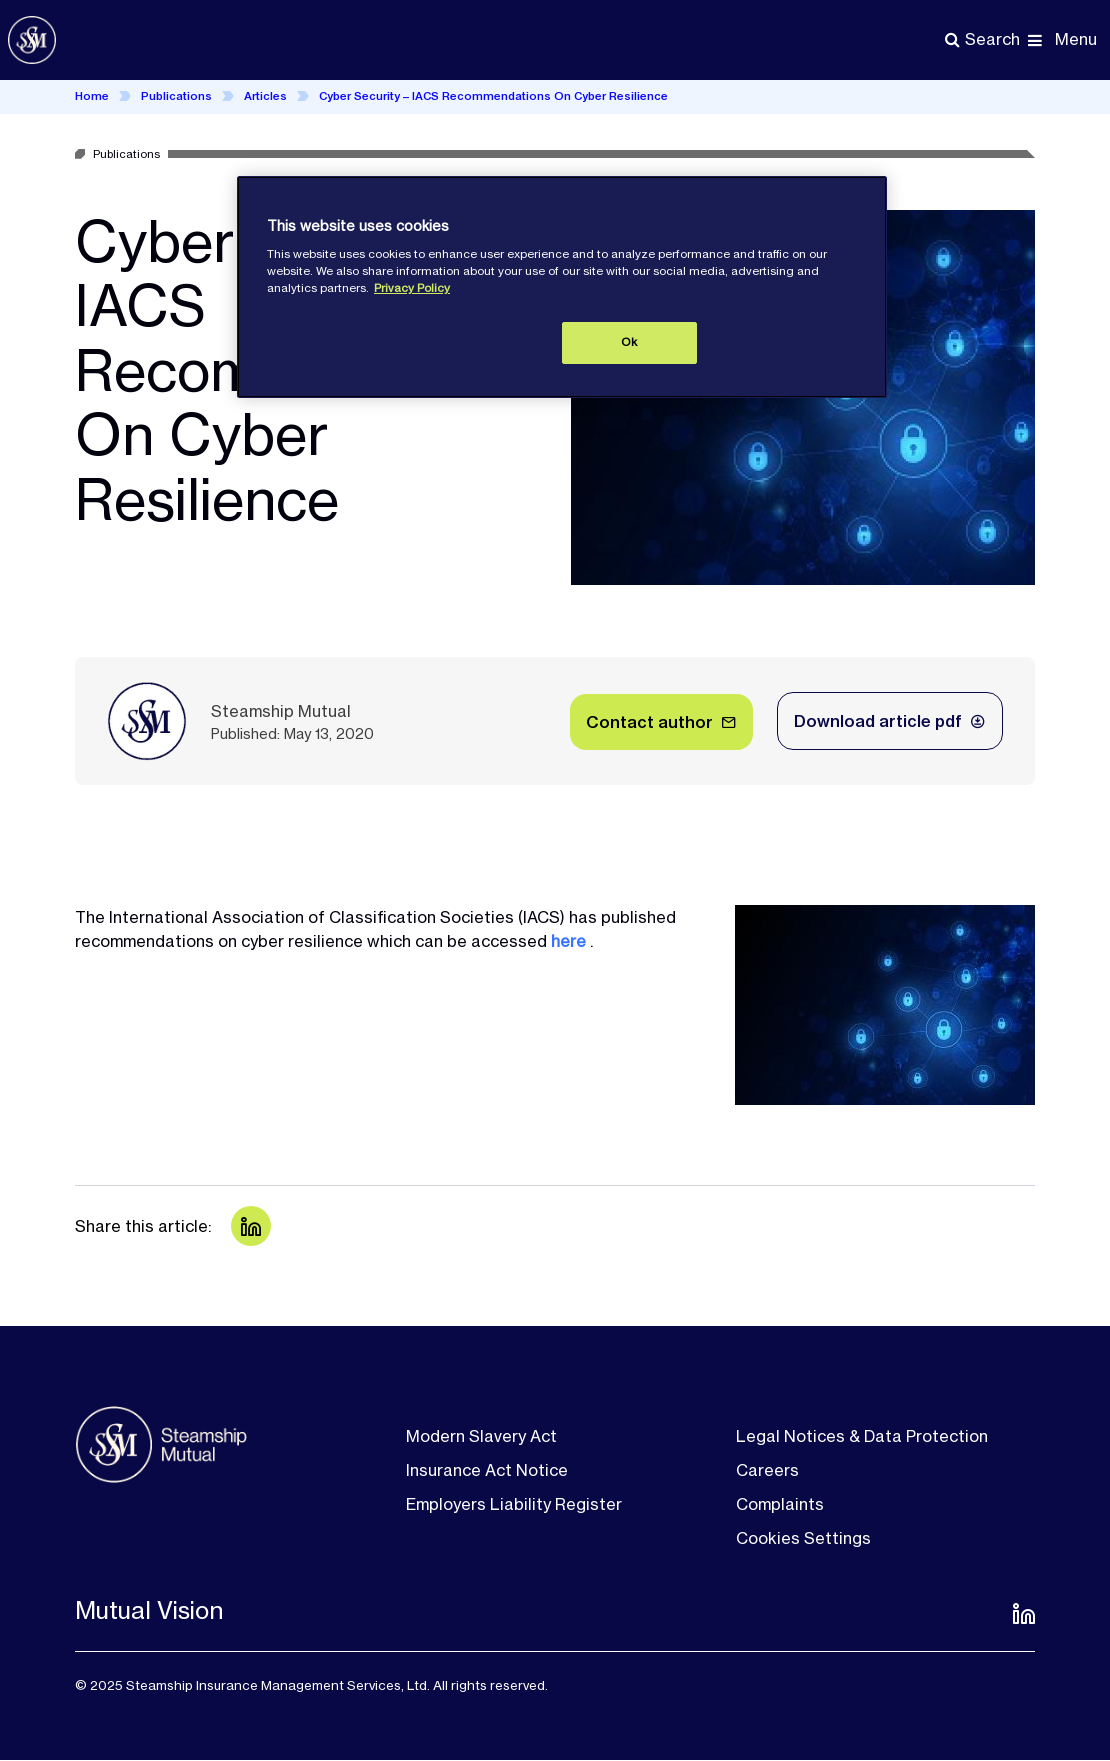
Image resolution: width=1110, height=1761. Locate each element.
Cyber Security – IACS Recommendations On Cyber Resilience (493, 96)
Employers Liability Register (514, 1504)
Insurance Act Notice (487, 1470)
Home (92, 96)
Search (992, 39)
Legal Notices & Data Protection (862, 1436)
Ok (629, 342)
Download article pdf (878, 721)
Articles (265, 96)
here (568, 941)
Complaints (780, 1504)
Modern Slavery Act (481, 1436)
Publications (176, 96)
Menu (1076, 39)
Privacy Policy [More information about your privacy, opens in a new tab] (412, 288)
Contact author (649, 722)
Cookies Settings (803, 1538)
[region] (562, 287)
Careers (767, 1470)
